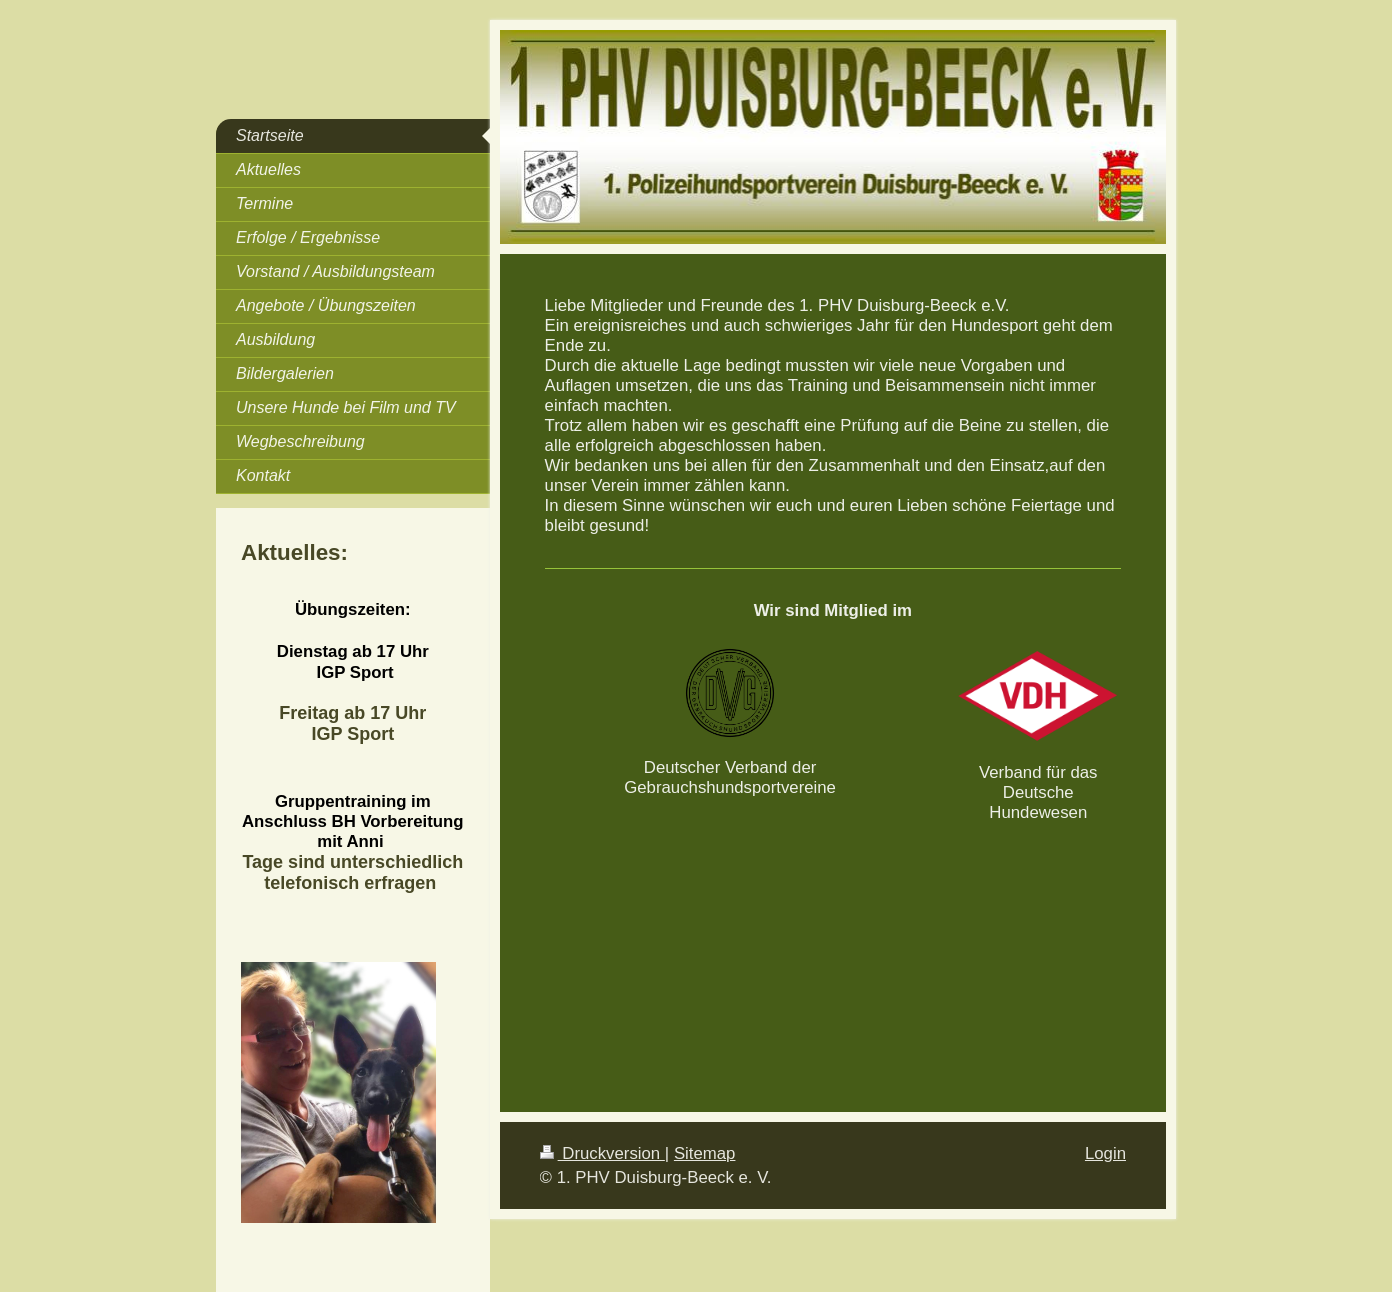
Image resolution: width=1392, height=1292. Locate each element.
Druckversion (602, 1153)
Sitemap (705, 1153)
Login (1105, 1153)
